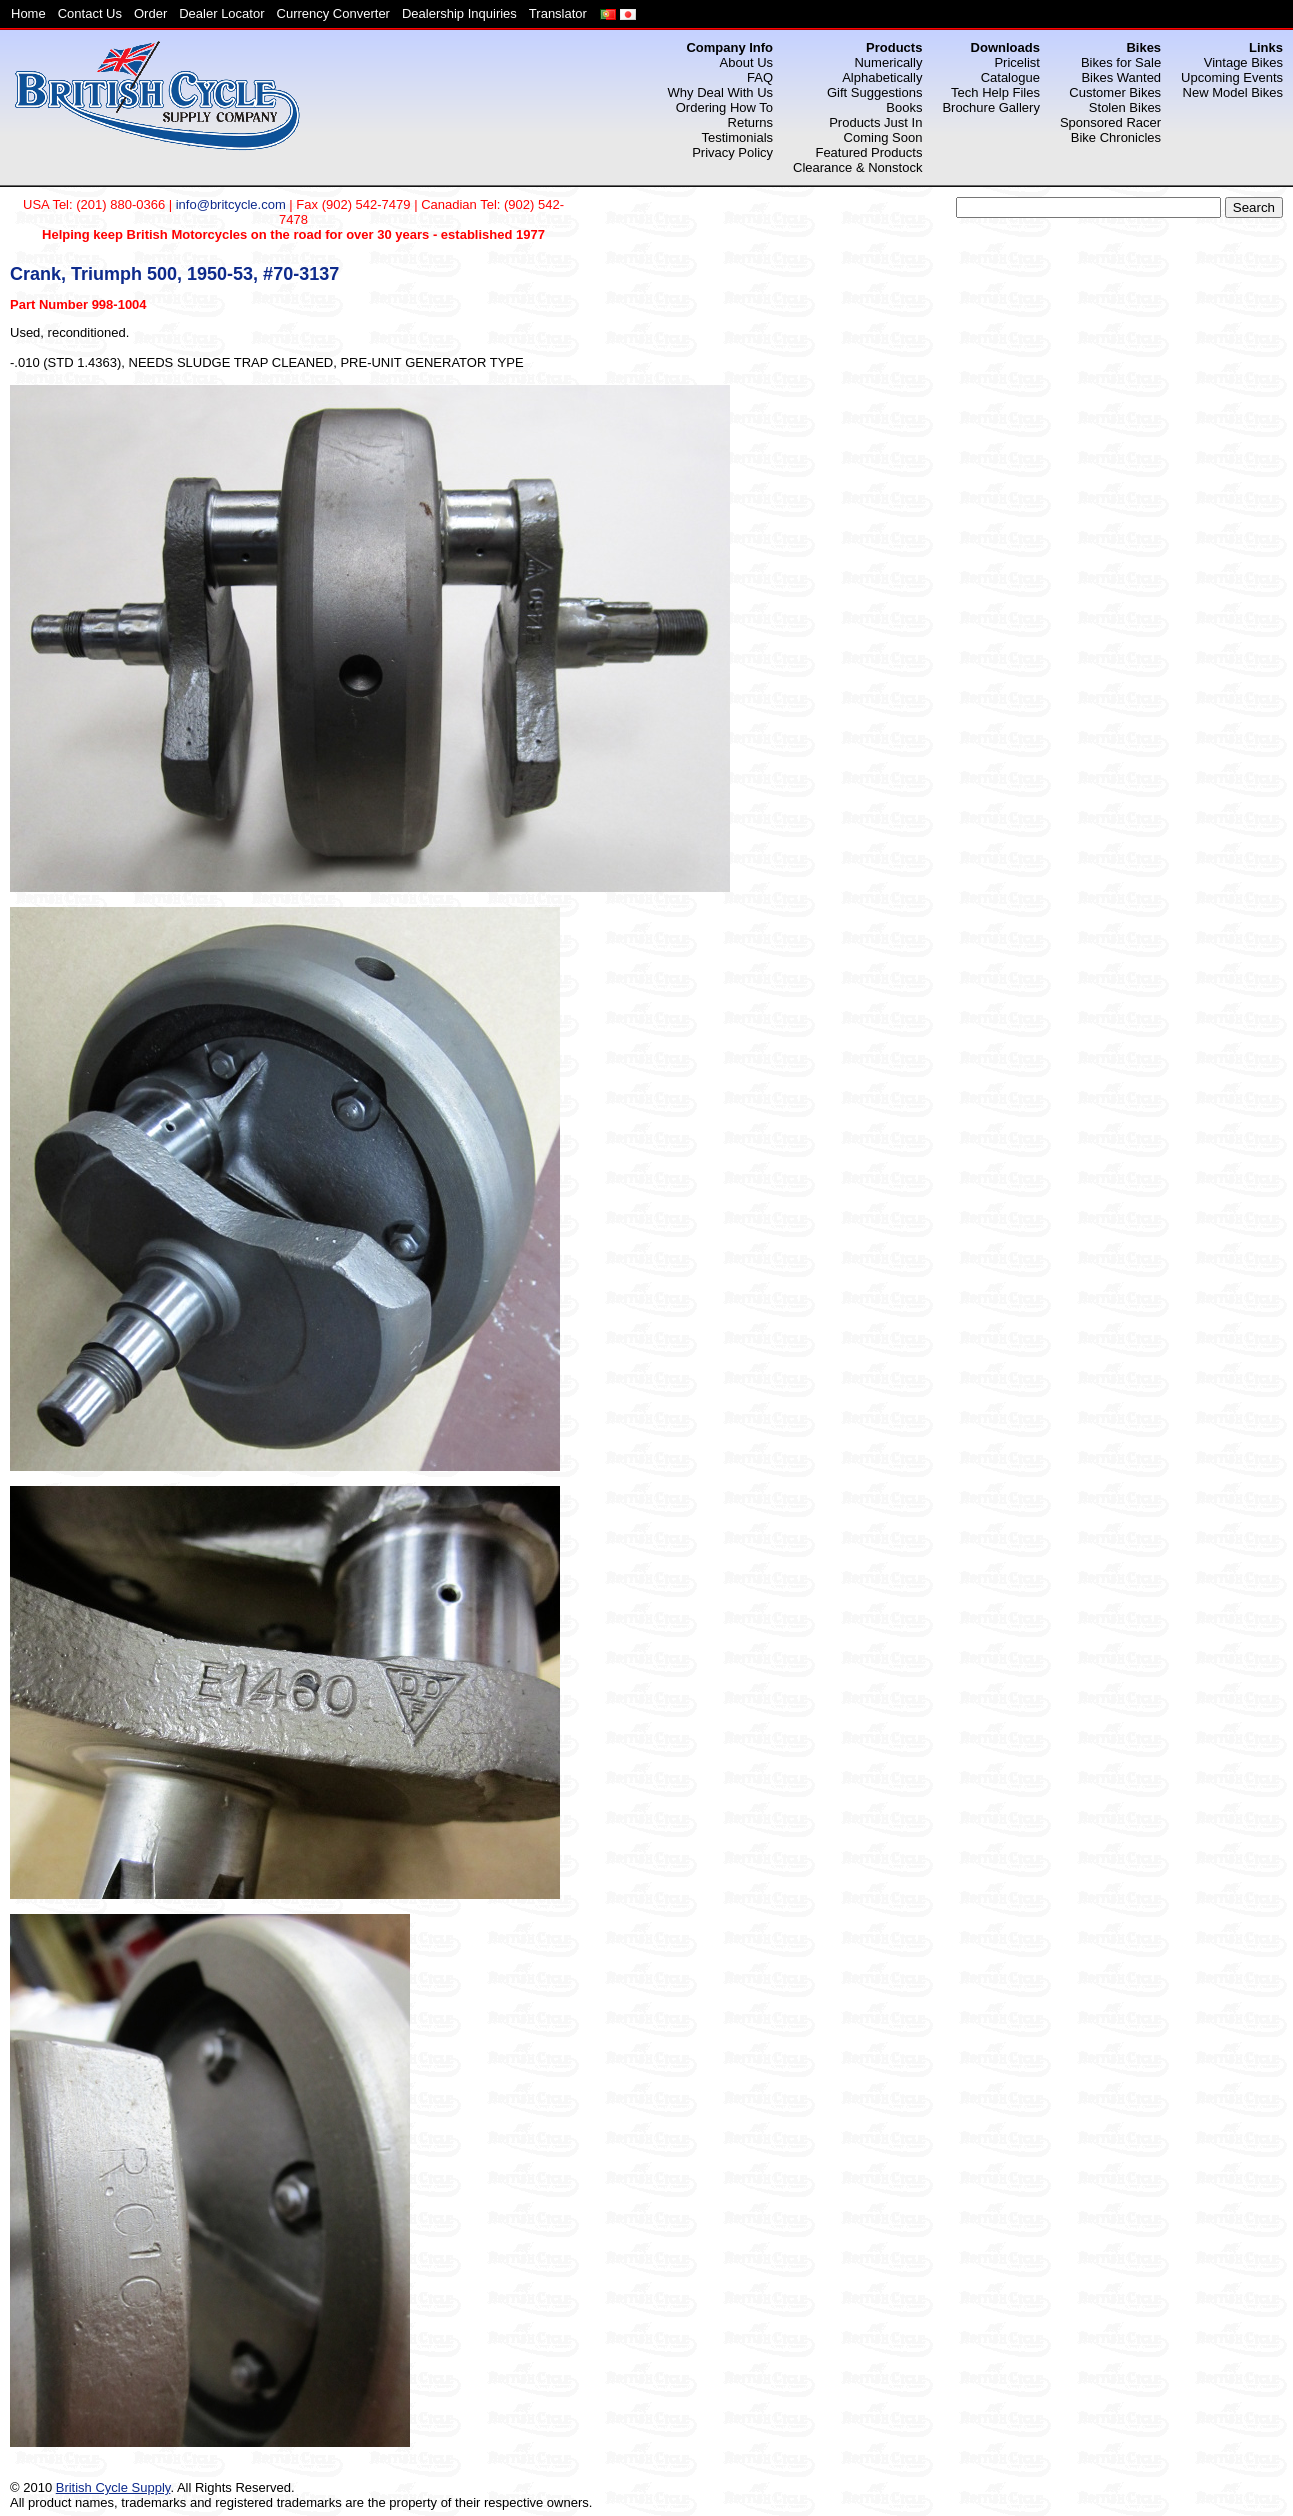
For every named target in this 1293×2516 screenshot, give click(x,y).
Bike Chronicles (1116, 137)
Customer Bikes (1115, 92)
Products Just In (875, 122)
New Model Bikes (1233, 92)
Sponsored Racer (1110, 122)
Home (28, 13)
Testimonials (738, 137)
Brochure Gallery (991, 107)
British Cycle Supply (113, 2487)
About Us (746, 62)
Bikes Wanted (1121, 77)
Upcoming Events (1232, 77)
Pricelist (1017, 62)
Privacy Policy (732, 152)
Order (150, 13)
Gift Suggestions (874, 92)
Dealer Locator (221, 13)
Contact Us (90, 13)
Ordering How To (724, 107)
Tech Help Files (995, 92)
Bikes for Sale (1121, 62)
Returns (751, 122)
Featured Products (868, 152)
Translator (558, 13)
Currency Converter (333, 13)
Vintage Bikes (1243, 62)
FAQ (760, 77)
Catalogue (1010, 77)
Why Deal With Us (720, 92)
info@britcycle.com (231, 204)
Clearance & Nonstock (857, 167)
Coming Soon (883, 137)
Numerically (888, 62)
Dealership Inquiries (459, 13)
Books (904, 107)
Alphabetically (882, 77)
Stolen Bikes (1125, 107)
